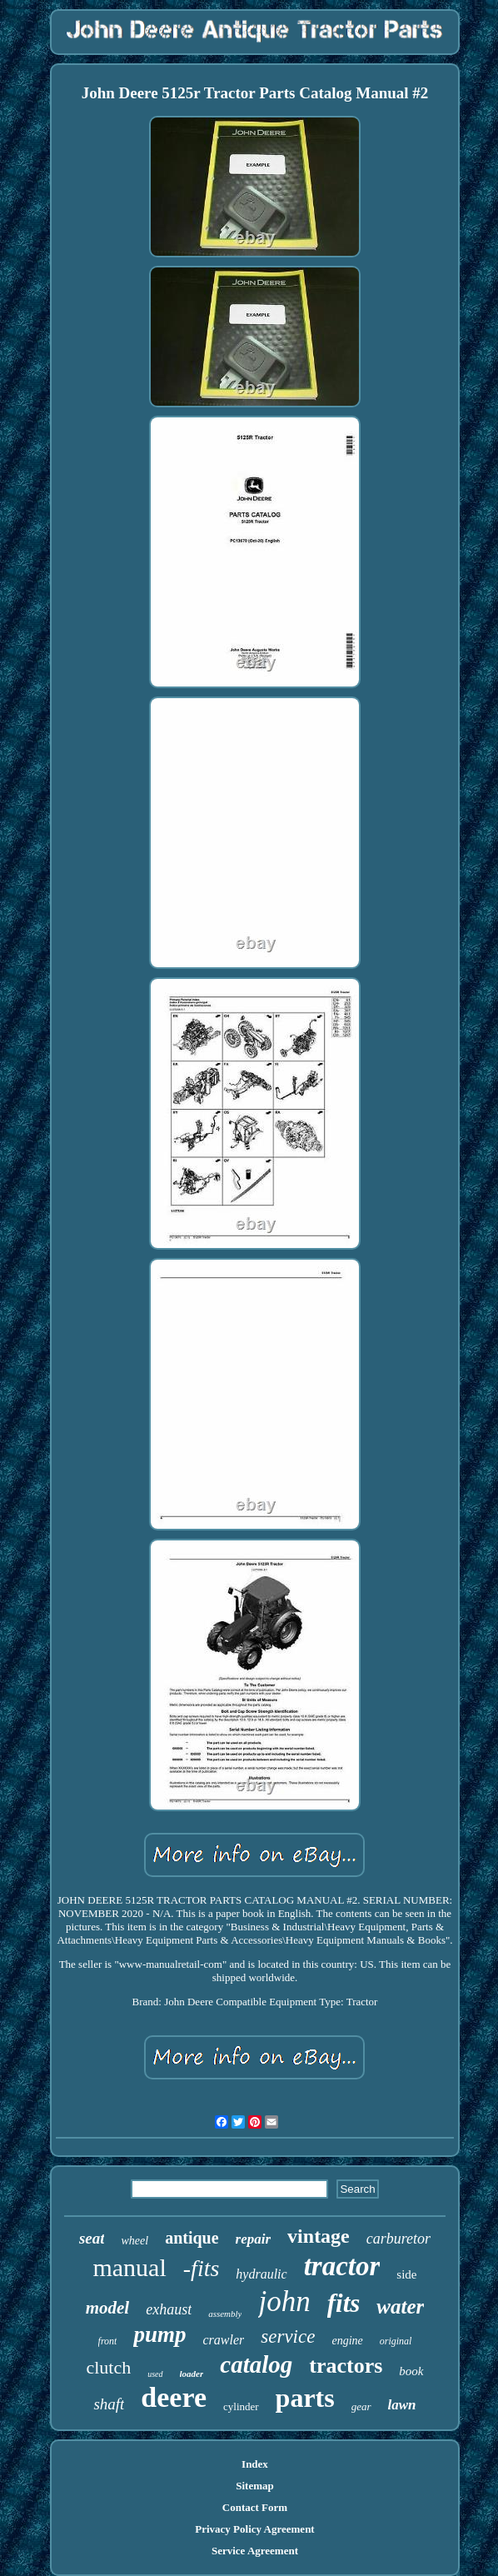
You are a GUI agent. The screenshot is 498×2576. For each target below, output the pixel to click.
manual (129, 2267)
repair (253, 2239)
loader (192, 2374)
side (406, 2274)
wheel (134, 2240)
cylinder (241, 2406)
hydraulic (261, 2274)
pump (159, 2334)
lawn (402, 2405)
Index (255, 2464)
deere (174, 2397)
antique (191, 2238)
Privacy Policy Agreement (254, 2529)
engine (346, 2340)
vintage (318, 2236)
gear (361, 2406)
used (154, 2374)
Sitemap (255, 2485)
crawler (224, 2340)
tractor (342, 2266)
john (284, 2301)
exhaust (169, 2309)
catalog (256, 2364)
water (400, 2306)
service (288, 2336)
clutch (108, 2367)
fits (344, 2303)
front (107, 2341)
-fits (201, 2268)
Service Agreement (255, 2550)
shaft (108, 2404)
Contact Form (254, 2507)
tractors (345, 2366)
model (108, 2308)
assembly (225, 2314)
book (411, 2371)
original (396, 2341)
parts (305, 2398)
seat (92, 2238)
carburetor (398, 2238)
